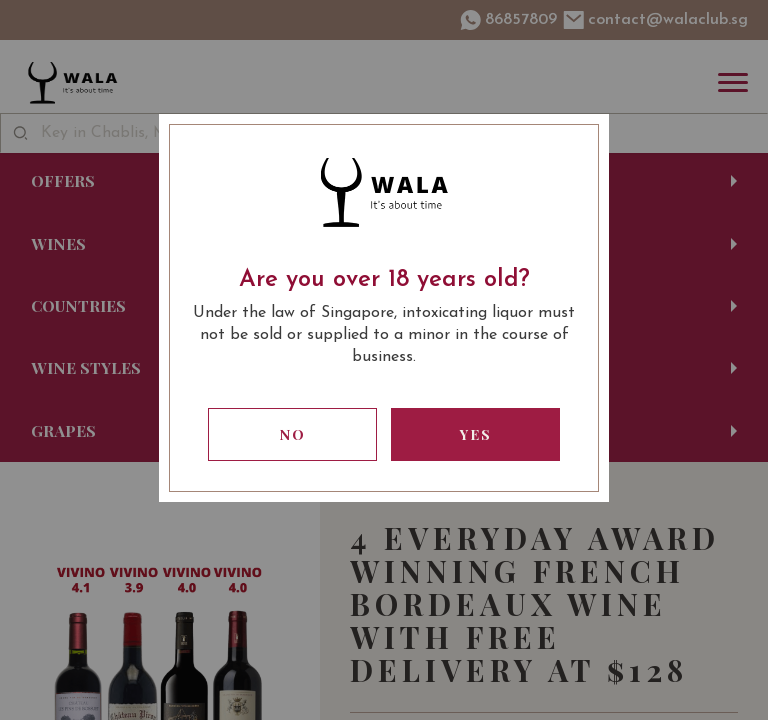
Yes (476, 434)
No (293, 434)
